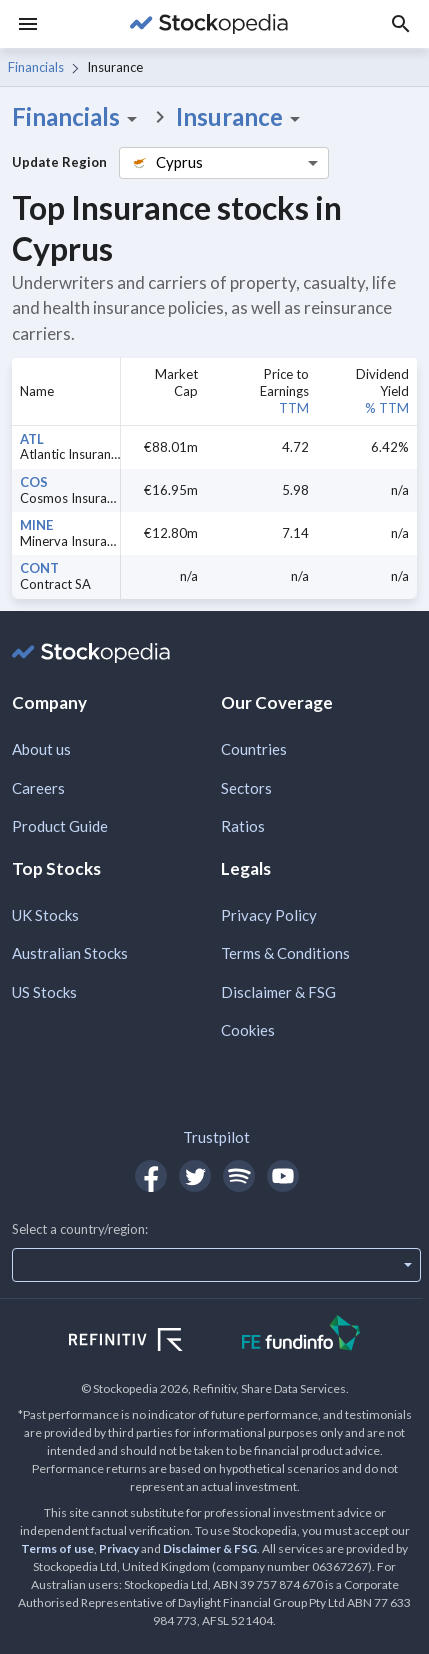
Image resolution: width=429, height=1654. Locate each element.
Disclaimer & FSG (278, 992)
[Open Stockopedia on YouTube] (283, 1176)
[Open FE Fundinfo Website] (301, 1335)
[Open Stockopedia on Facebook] (151, 1176)
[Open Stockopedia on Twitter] (195, 1176)
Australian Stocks (70, 953)
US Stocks (44, 992)
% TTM (387, 408)
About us (41, 749)
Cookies (248, 1030)
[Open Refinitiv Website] (147, 1342)
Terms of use (57, 1548)
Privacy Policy (269, 915)
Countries (254, 749)
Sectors (246, 788)
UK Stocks (45, 915)
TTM (294, 408)
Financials (36, 67)
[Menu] (28, 24)
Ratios (243, 826)
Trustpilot (216, 1137)
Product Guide (60, 826)
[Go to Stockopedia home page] (208, 24)
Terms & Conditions (285, 953)
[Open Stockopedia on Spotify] (239, 1176)
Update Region (59, 162)
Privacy (119, 1548)
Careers (38, 788)
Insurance (241, 117)
